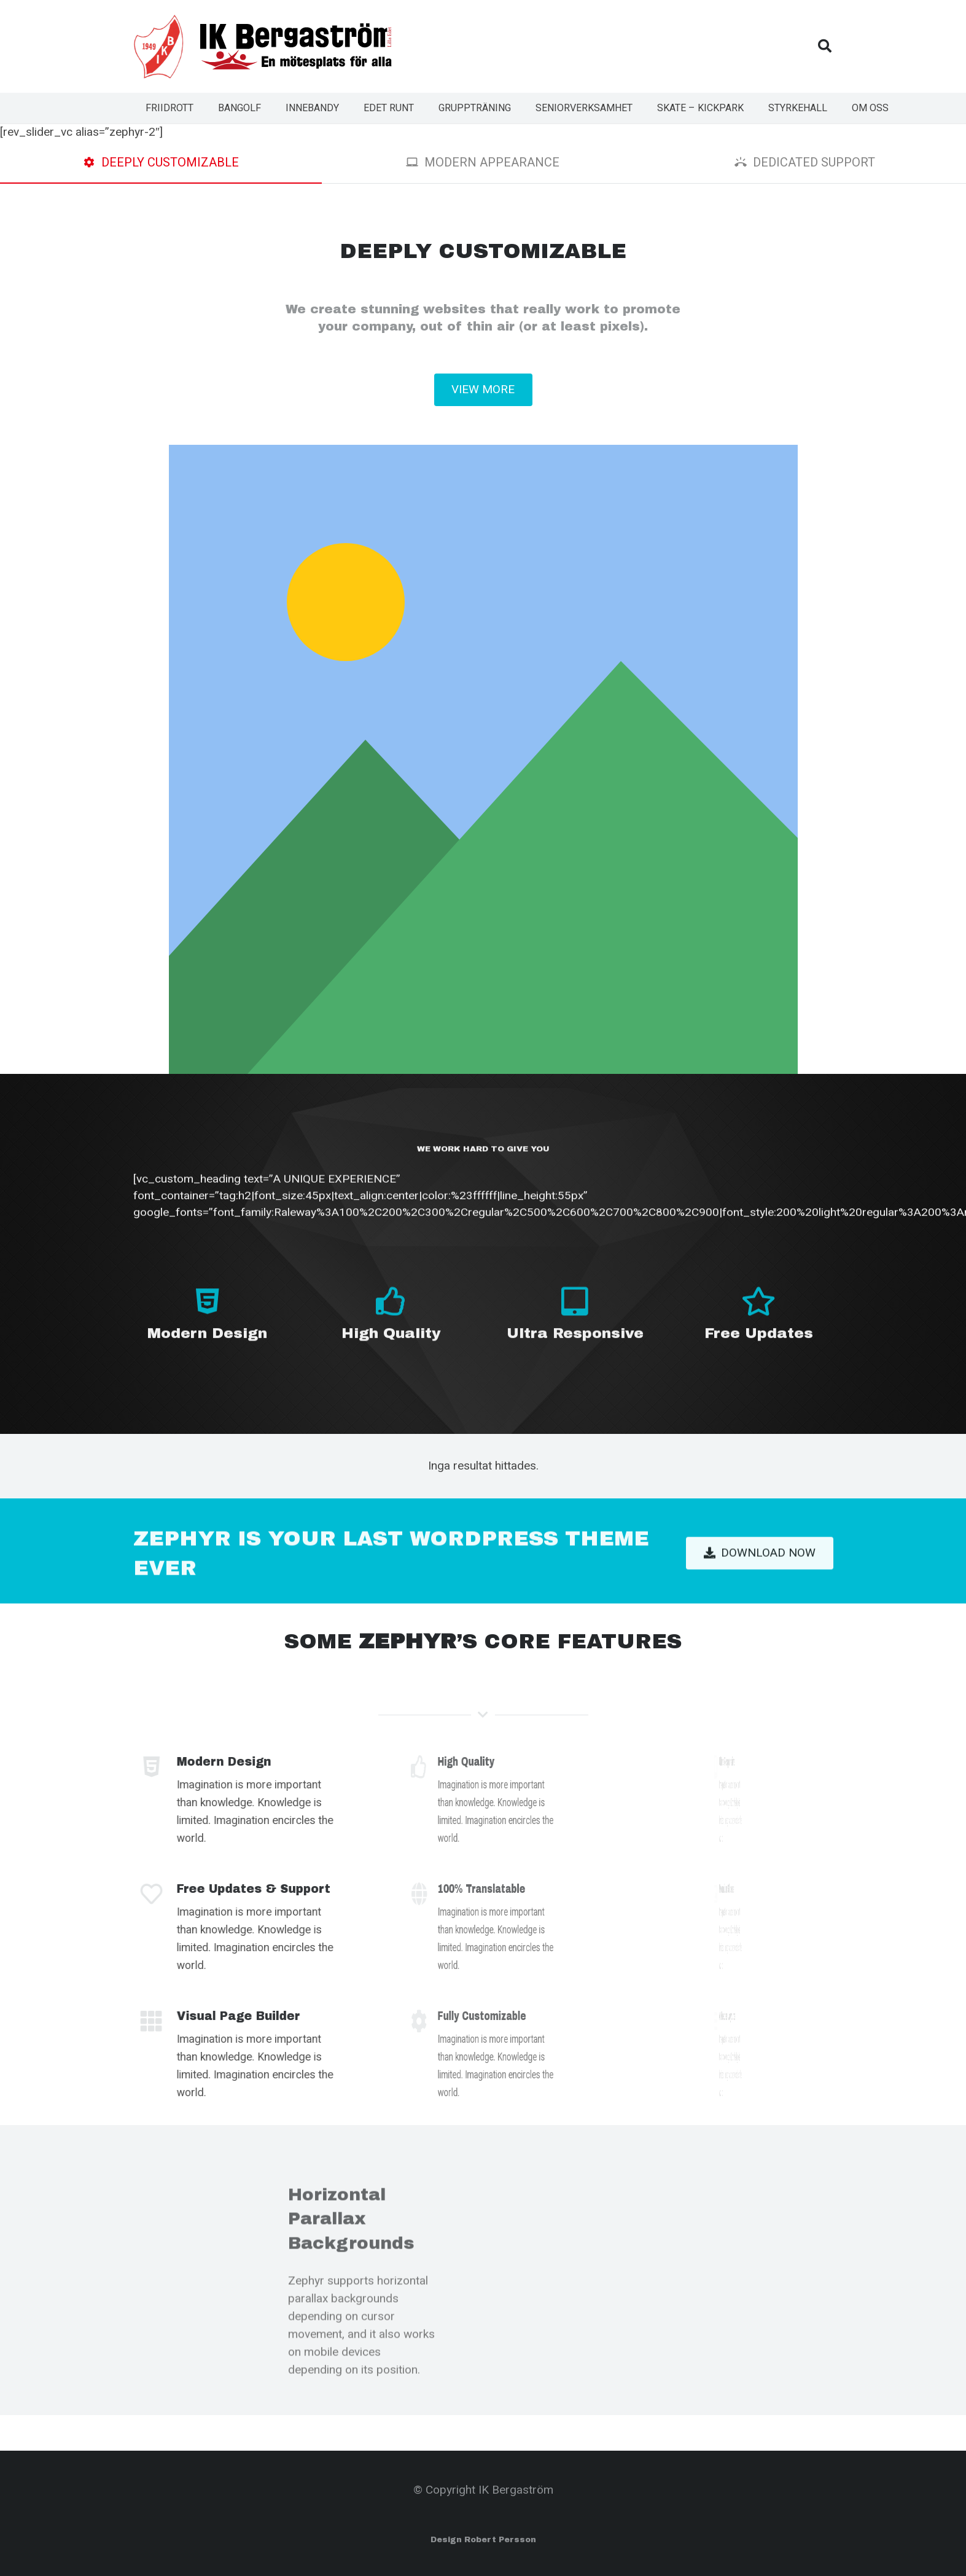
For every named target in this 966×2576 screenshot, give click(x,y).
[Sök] (824, 46)
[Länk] (158, 46)
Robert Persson (500, 2539)
